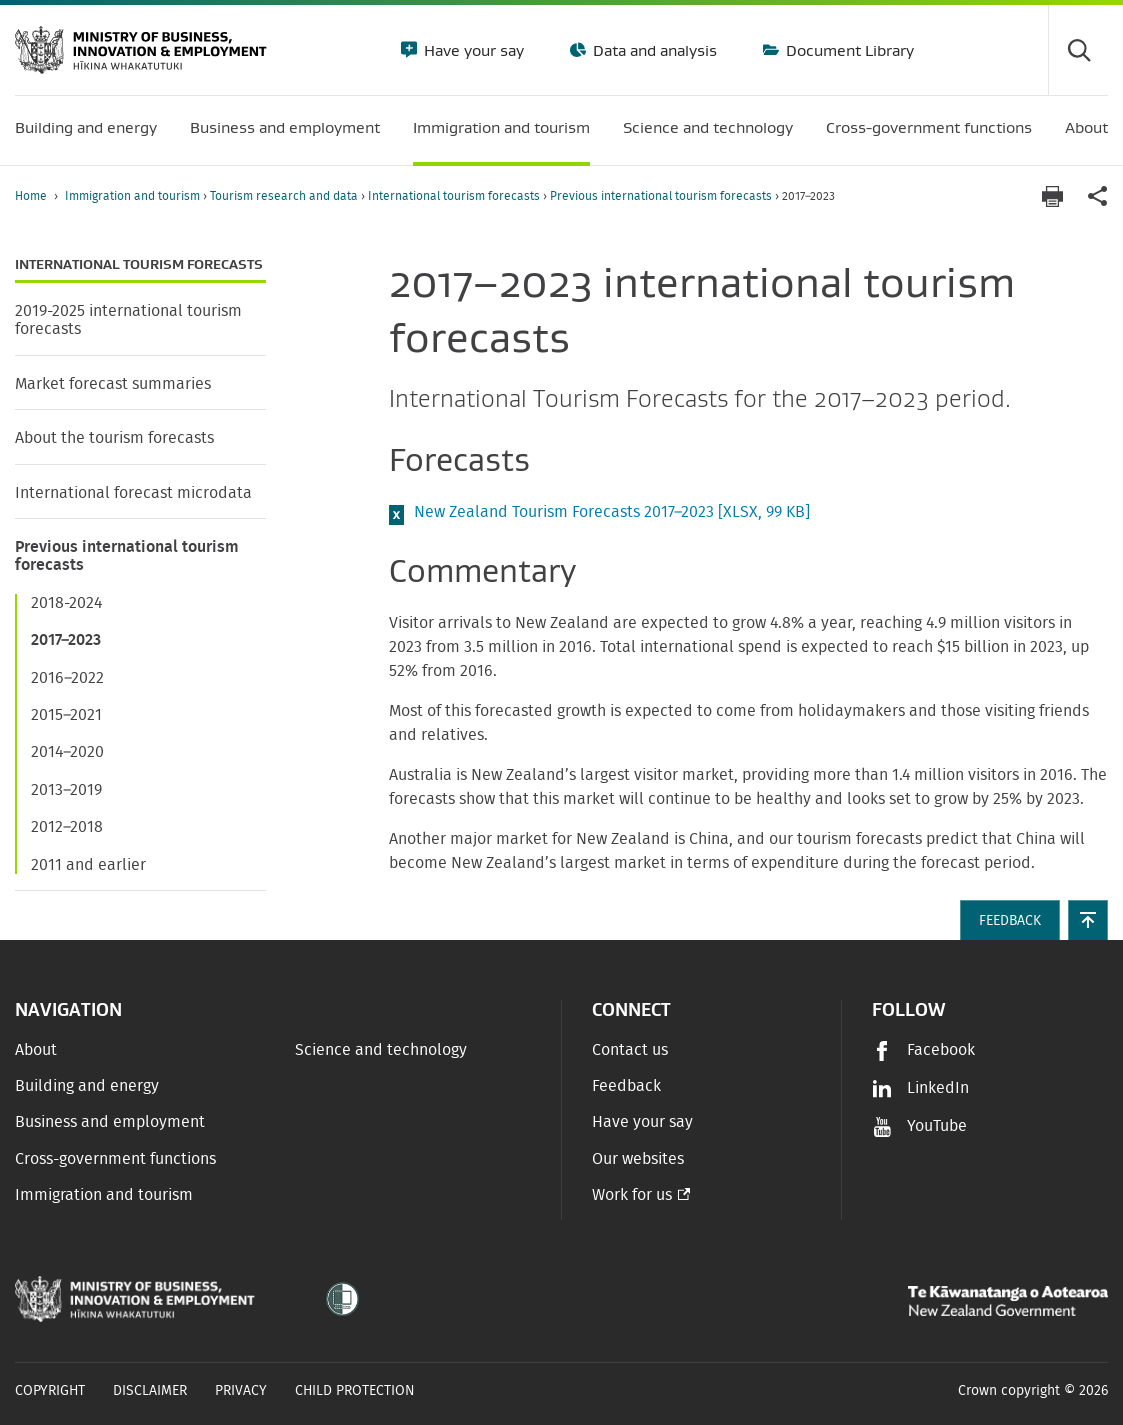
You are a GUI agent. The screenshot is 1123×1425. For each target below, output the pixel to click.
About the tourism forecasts (114, 438)
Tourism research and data (285, 196)
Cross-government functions (115, 1159)
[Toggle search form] (1078, 50)
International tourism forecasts (455, 196)
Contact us (630, 1050)
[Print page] (1052, 196)
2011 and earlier (88, 865)
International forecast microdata (133, 493)
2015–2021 (66, 715)
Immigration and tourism (134, 196)
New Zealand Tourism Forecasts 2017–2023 (612, 512)
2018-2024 (66, 603)
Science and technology (381, 1050)
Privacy (241, 1391)
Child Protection (355, 1391)
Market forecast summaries (113, 384)
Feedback (626, 1086)
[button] (1088, 920)
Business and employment (110, 1122)
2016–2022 (67, 678)
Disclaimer (150, 1391)
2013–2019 (66, 790)
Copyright (50, 1391)
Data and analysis (653, 50)
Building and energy (87, 1086)
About (36, 1050)
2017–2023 (66, 640)
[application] (1098, 196)
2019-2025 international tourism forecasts (128, 320)
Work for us (632, 1195)
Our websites (638, 1159)
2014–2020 (67, 752)
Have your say (472, 50)
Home (31, 196)
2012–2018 (67, 827)
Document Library (848, 50)
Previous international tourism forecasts (662, 196)
